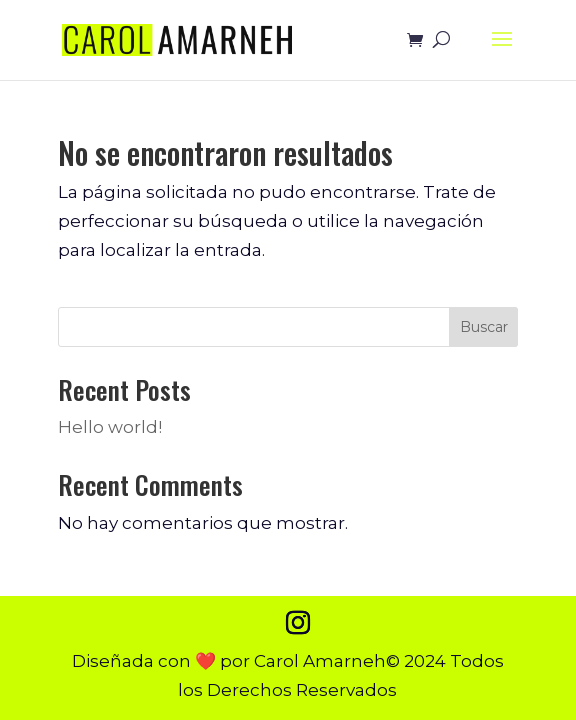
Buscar (484, 327)
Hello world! (110, 427)
